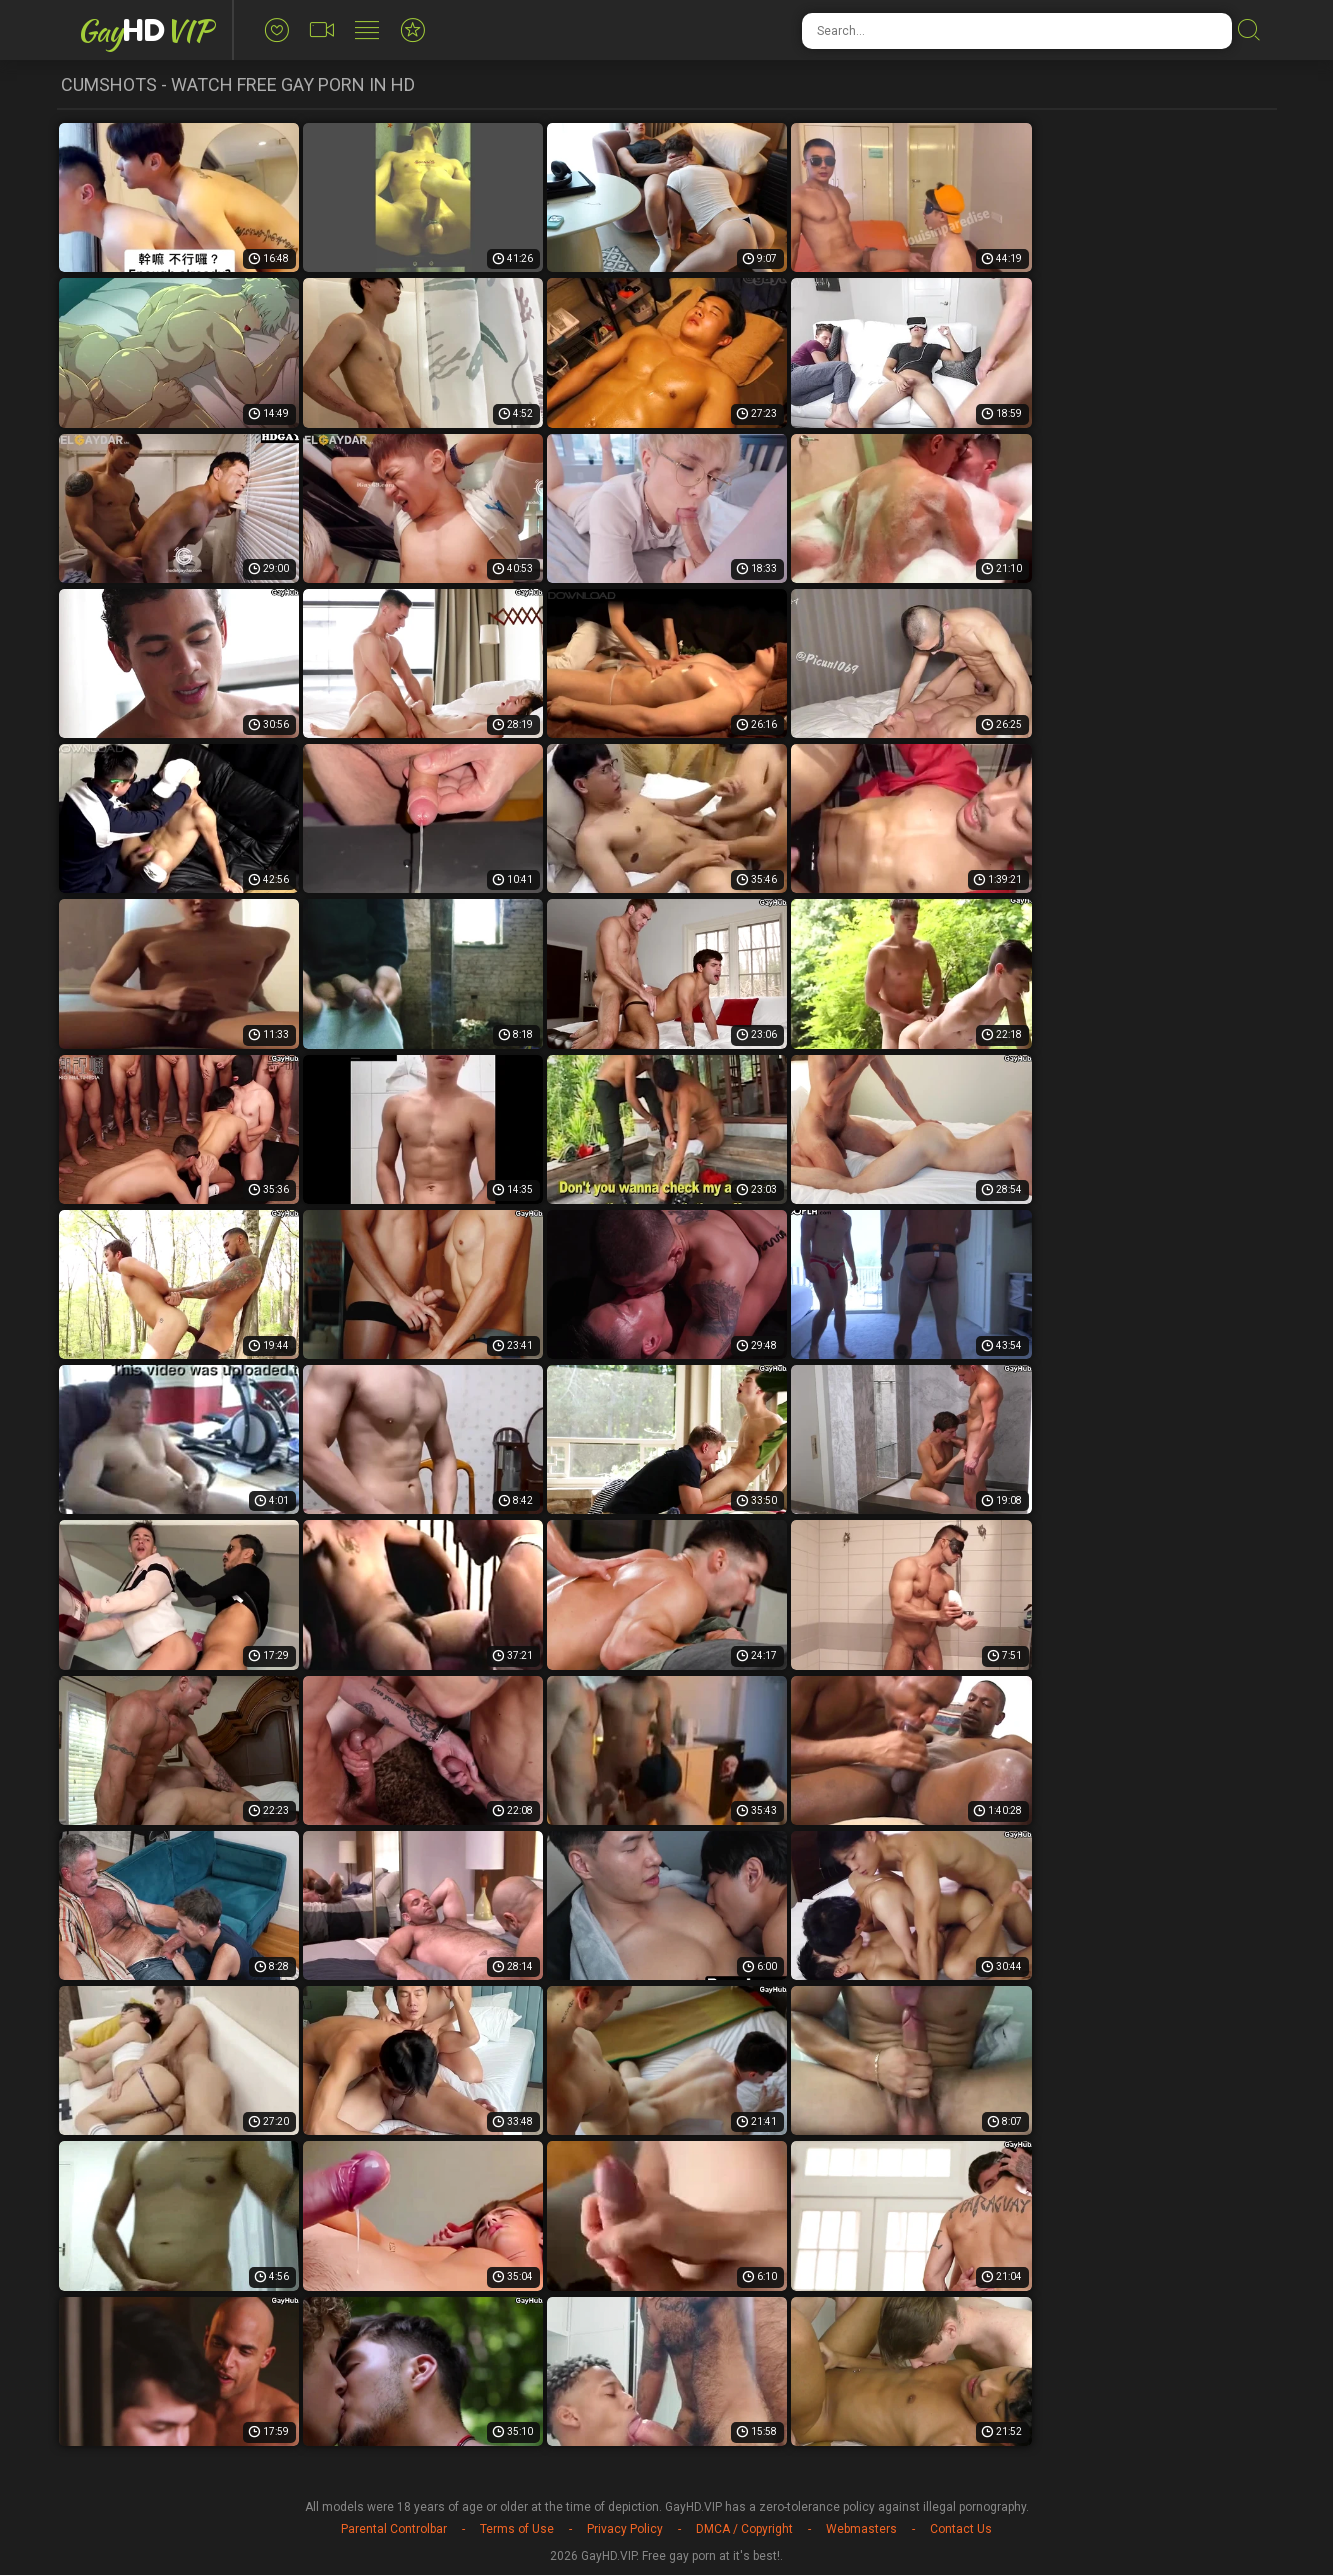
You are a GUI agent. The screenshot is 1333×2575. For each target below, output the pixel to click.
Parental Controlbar (394, 2529)
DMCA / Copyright (744, 2529)
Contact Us (961, 2529)
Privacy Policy (625, 2529)
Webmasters (861, 2529)
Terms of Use (517, 2529)
